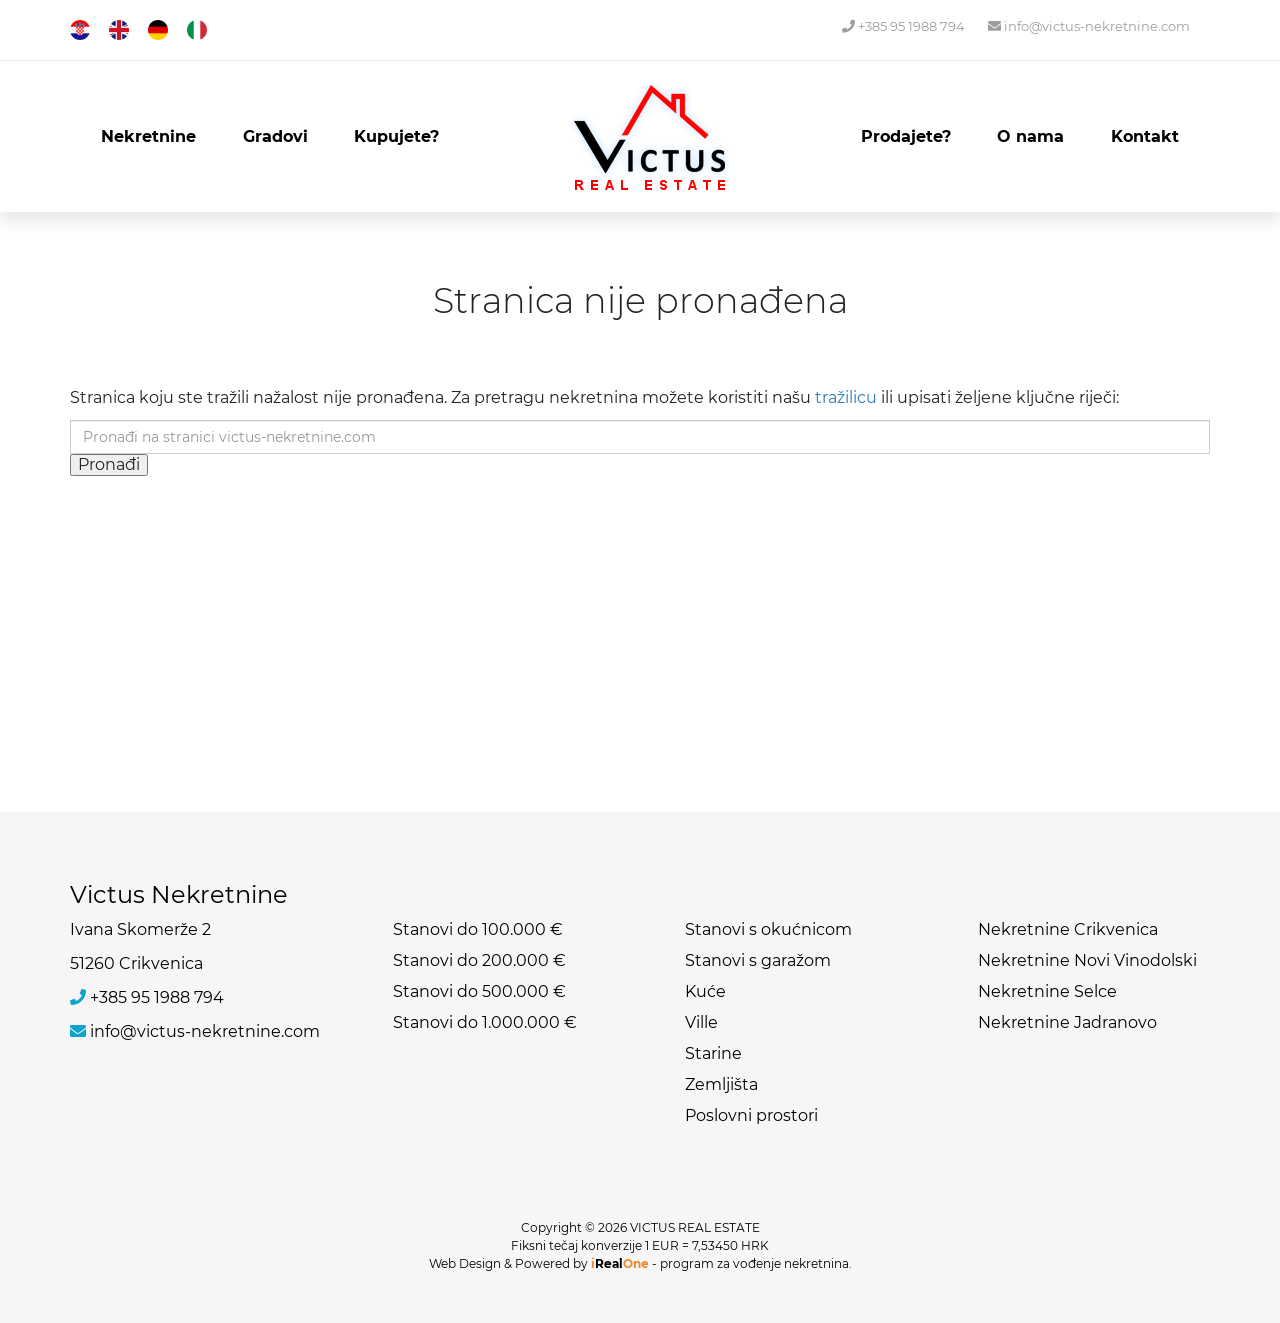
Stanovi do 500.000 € (479, 991)
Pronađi (109, 464)
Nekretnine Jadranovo (1067, 1022)
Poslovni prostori (751, 1115)
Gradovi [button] (275, 136)
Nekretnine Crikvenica (1068, 929)
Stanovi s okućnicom (768, 929)
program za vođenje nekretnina (754, 1263)
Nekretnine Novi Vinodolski (1087, 960)
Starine (713, 1053)
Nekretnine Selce (1047, 991)
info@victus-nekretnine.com (1089, 26)
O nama (1030, 136)
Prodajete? (906, 136)
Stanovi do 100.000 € (478, 929)
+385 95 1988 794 (903, 26)
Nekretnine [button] (148, 136)
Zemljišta (721, 1084)
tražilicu (846, 397)
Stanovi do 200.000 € (479, 960)
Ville (701, 1022)
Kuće (705, 991)
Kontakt (1145, 136)
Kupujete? (396, 136)
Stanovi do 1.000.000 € (485, 1022)
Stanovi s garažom (758, 960)
